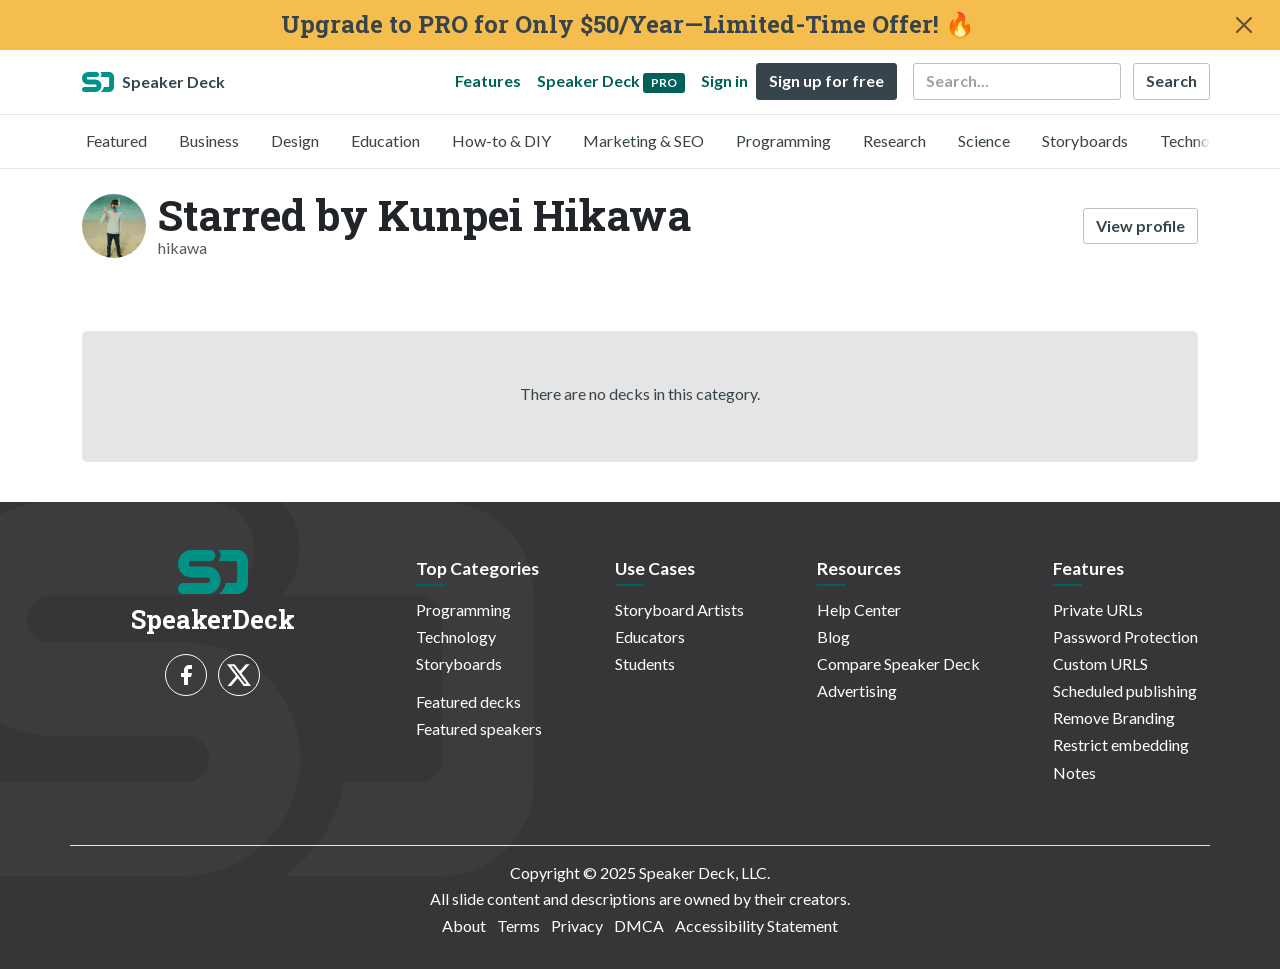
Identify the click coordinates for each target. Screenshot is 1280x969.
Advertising (857, 690)
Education (385, 140)
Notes (1074, 772)
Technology (1200, 140)
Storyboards (1085, 140)
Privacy (577, 925)
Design (295, 140)
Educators (650, 636)
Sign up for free (826, 80)
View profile (1140, 225)
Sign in (724, 80)
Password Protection (1125, 636)
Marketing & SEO (643, 140)
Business (209, 140)
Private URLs (1098, 609)
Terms (518, 925)
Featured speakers (479, 728)
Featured (116, 140)
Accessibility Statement (756, 925)
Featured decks (468, 701)
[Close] (1244, 25)
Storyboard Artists (679, 609)
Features (488, 80)
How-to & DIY (501, 140)
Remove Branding (1114, 717)
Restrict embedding (1121, 744)
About (464, 925)
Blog (833, 636)
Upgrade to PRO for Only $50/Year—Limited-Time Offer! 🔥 (628, 24)
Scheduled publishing (1125, 690)
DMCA (639, 925)
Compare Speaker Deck (898, 663)
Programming (783, 140)
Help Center (859, 609)
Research (894, 140)
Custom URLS (1100, 663)
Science (984, 140)
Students (645, 663)
